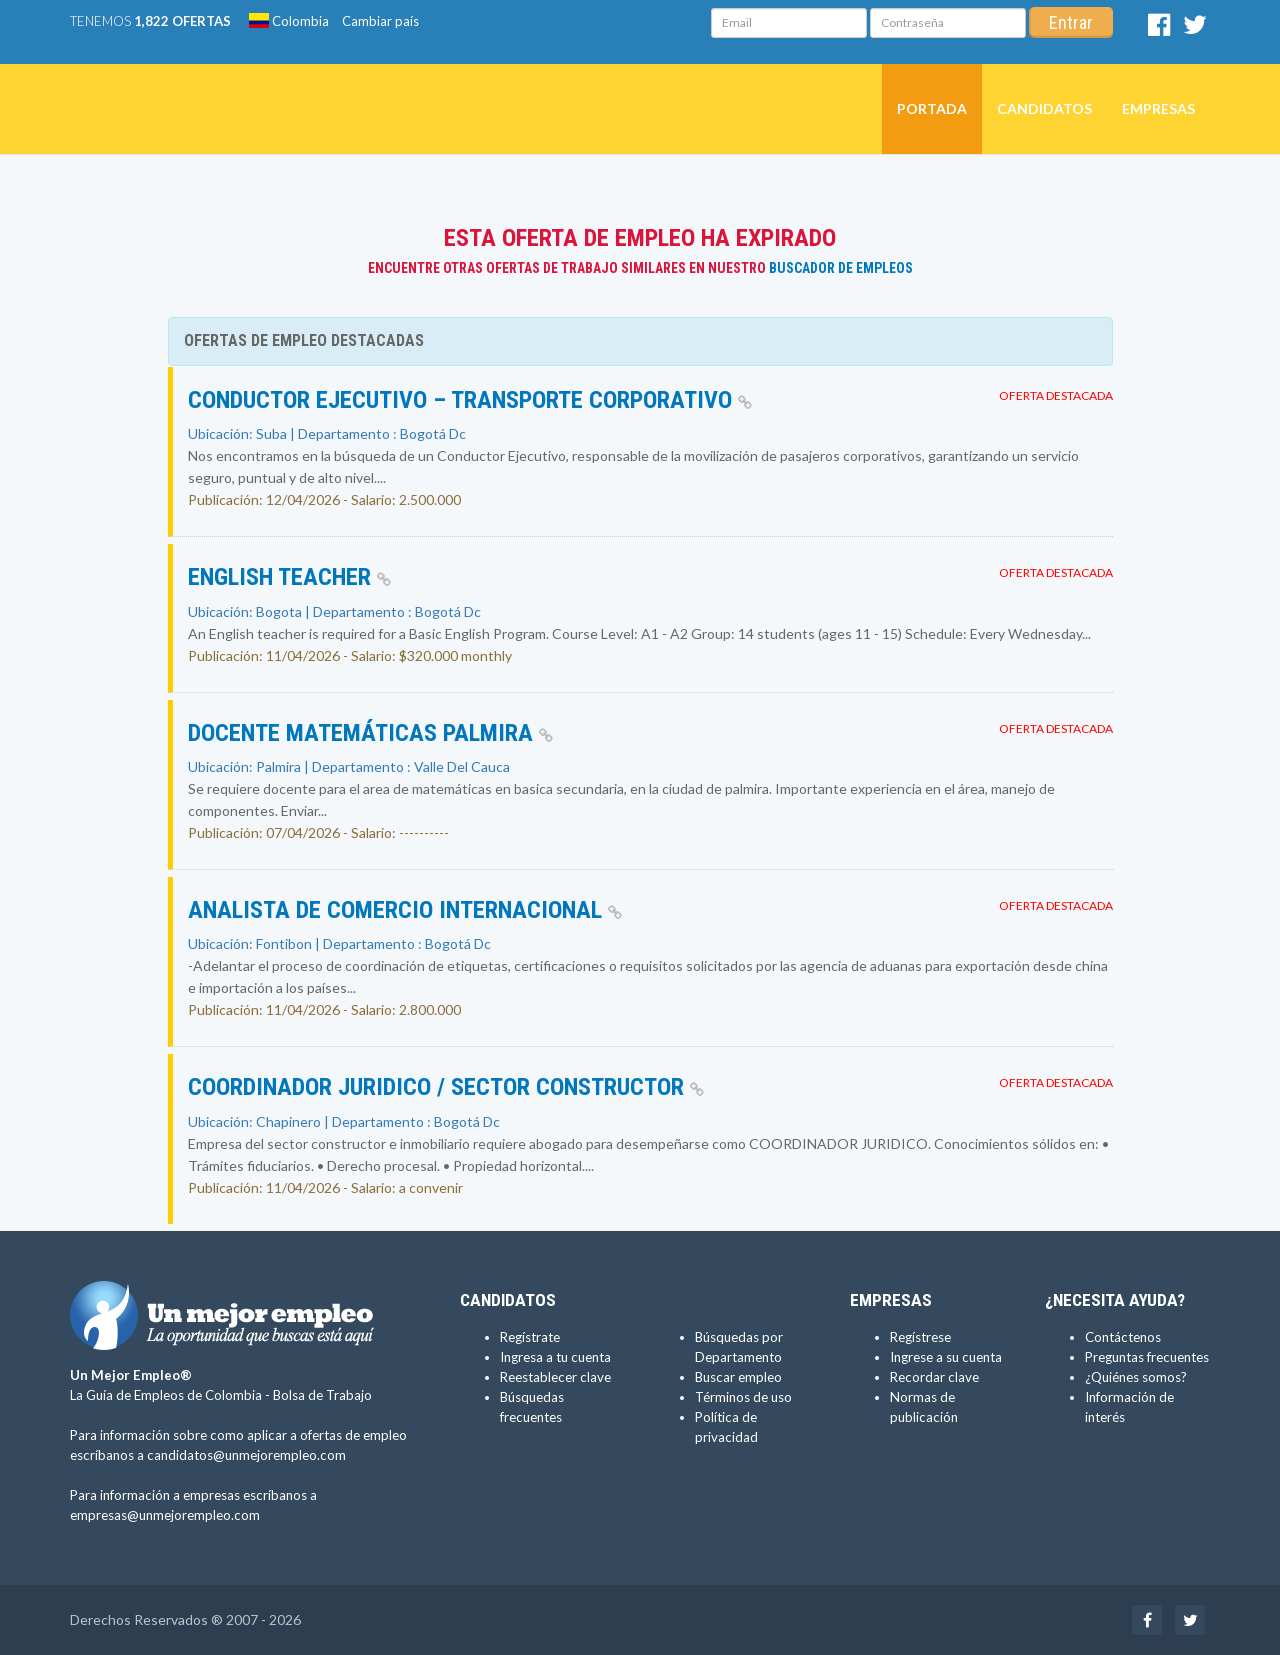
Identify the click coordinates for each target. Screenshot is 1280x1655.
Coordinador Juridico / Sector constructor (446, 1087)
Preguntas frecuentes (1147, 1357)
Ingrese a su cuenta (946, 1357)
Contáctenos (1123, 1337)
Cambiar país (380, 21)
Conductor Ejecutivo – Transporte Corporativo (470, 400)
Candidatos (1044, 108)
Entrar (1071, 22)
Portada (932, 108)
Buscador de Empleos (841, 268)
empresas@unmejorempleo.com (165, 1515)
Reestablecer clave (555, 1377)
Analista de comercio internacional (405, 910)
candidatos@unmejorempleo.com (246, 1455)
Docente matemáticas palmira (370, 733)
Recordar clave (934, 1377)
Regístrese (920, 1337)
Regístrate (530, 1337)
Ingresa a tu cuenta (555, 1357)
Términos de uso (743, 1397)
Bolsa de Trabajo (322, 1395)
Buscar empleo (738, 1377)
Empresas (1158, 108)
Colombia (289, 21)
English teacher (289, 577)
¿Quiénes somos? (1136, 1377)
